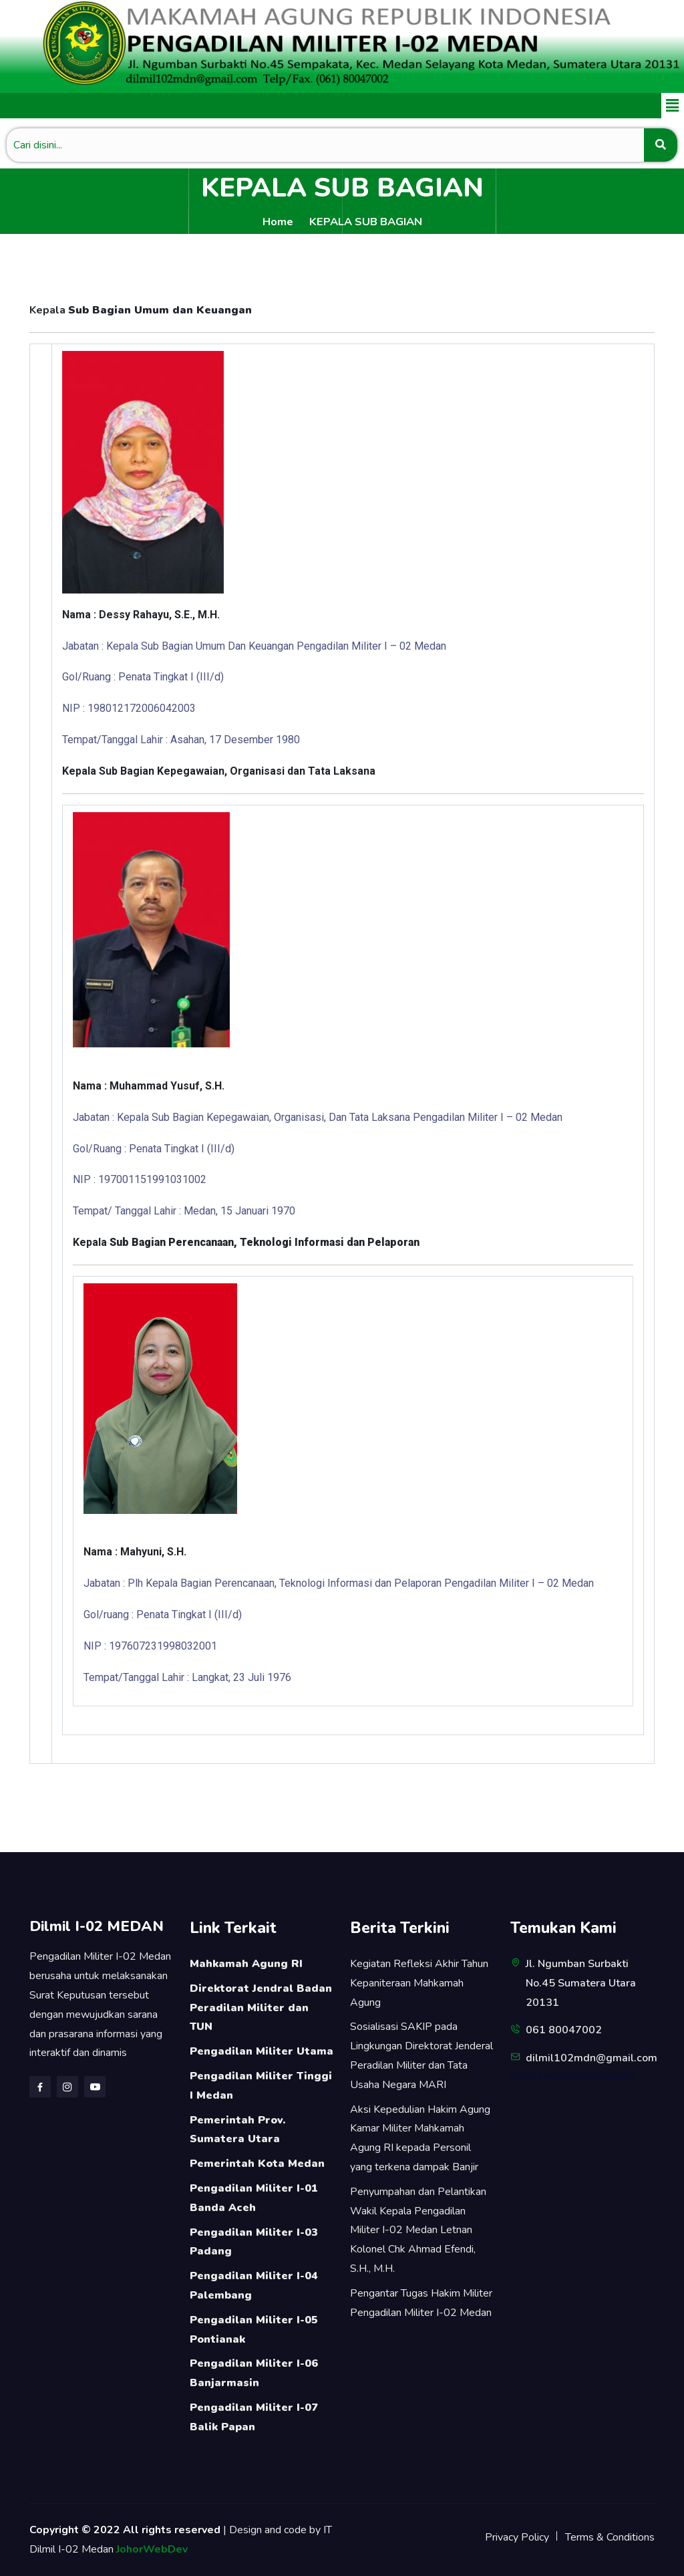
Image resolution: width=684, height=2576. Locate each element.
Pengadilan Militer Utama (261, 2051)
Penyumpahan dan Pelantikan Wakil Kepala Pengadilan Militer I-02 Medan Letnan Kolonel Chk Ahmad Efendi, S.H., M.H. (418, 2230)
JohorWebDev (152, 2549)
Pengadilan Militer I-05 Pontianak (254, 2330)
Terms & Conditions (610, 2537)
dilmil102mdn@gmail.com (591, 2058)
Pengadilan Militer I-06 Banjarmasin (254, 2373)
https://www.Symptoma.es (572, 2076)
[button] (672, 105)
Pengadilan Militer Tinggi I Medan (261, 2086)
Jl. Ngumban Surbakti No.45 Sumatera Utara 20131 (581, 1983)
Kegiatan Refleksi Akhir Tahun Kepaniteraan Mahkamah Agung (419, 1983)
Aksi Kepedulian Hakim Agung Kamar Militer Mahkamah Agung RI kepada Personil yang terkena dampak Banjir (420, 2138)
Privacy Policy (517, 2537)
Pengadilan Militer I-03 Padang (254, 2242)
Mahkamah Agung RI (246, 1963)
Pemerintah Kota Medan (257, 2163)
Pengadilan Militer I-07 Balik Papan (254, 2417)
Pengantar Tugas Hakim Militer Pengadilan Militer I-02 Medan (421, 2303)
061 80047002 (564, 2030)
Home (278, 221)
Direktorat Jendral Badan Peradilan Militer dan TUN (261, 2008)
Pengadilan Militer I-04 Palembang (254, 2286)
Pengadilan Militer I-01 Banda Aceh (254, 2198)
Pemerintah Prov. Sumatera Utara (237, 2130)
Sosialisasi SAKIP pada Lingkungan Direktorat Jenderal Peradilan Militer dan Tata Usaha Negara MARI (421, 2055)
